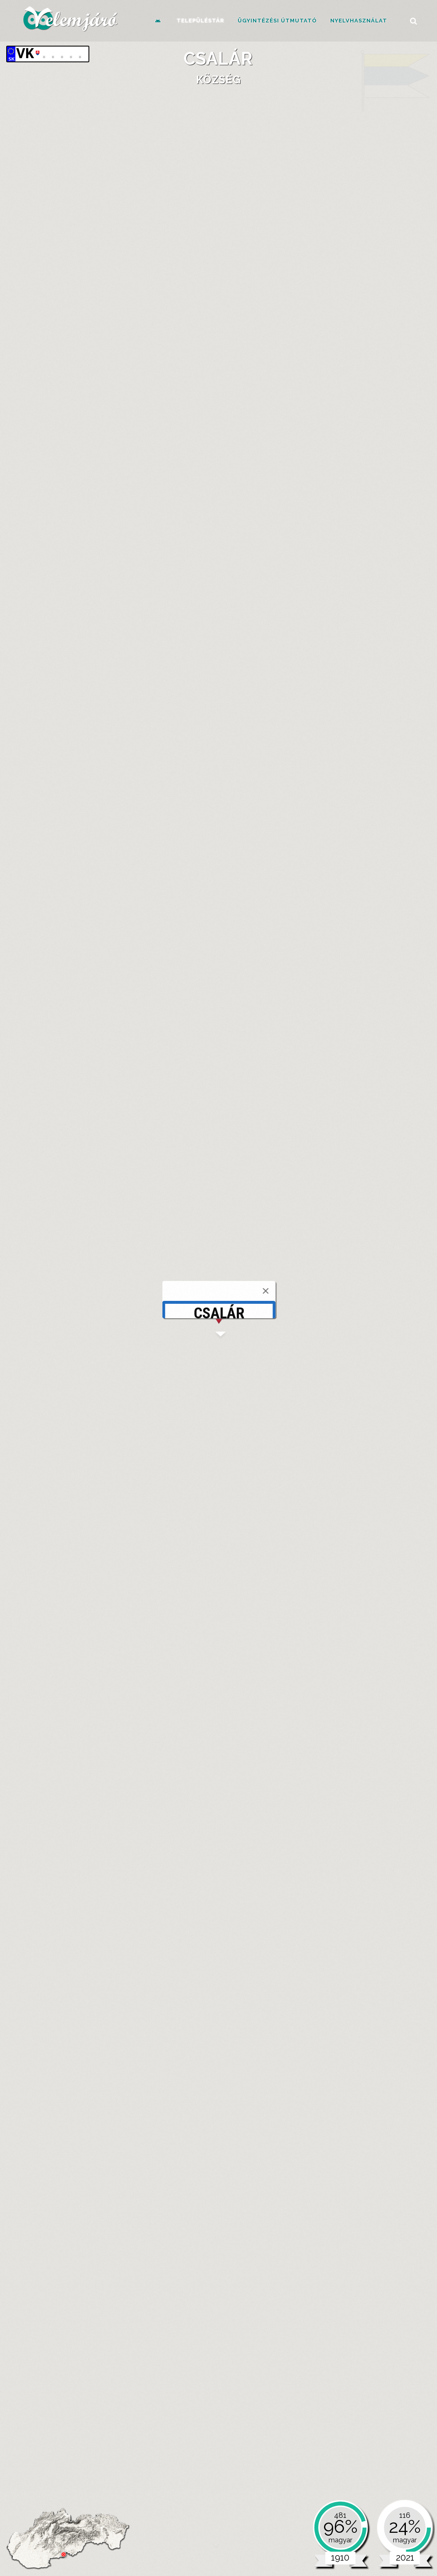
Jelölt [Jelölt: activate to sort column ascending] (190, 1914)
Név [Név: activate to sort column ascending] (187, 2082)
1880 (59, 1313)
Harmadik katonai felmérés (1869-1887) (159, 545)
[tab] (60, 317)
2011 (365, 1313)
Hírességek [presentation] (233, 317)
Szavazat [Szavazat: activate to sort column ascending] (242, 1914)
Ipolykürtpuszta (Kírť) (162, 446)
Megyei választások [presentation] (206, 1625)
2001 (342, 1313)
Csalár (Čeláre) (114, 446)
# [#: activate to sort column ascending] (172, 1914)
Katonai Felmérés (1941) (135, 611)
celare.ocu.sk (75, 839)
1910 (130, 1313)
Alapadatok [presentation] (61, 317)
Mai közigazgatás (92, 1378)
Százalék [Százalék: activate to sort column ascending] (275, 1914)
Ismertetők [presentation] (122, 317)
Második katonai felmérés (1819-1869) (157, 537)
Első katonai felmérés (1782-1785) (150, 528)
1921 (155, 1313)
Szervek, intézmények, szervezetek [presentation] (178, 772)
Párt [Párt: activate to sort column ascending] (301, 1914)
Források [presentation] (179, 317)
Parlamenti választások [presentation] (312, 1625)
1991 (318, 1313)
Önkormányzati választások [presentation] (90, 1625)
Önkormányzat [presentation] (62, 772)
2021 (388, 1313)
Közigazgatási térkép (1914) (142, 603)
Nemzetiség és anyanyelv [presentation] (79, 1132)
